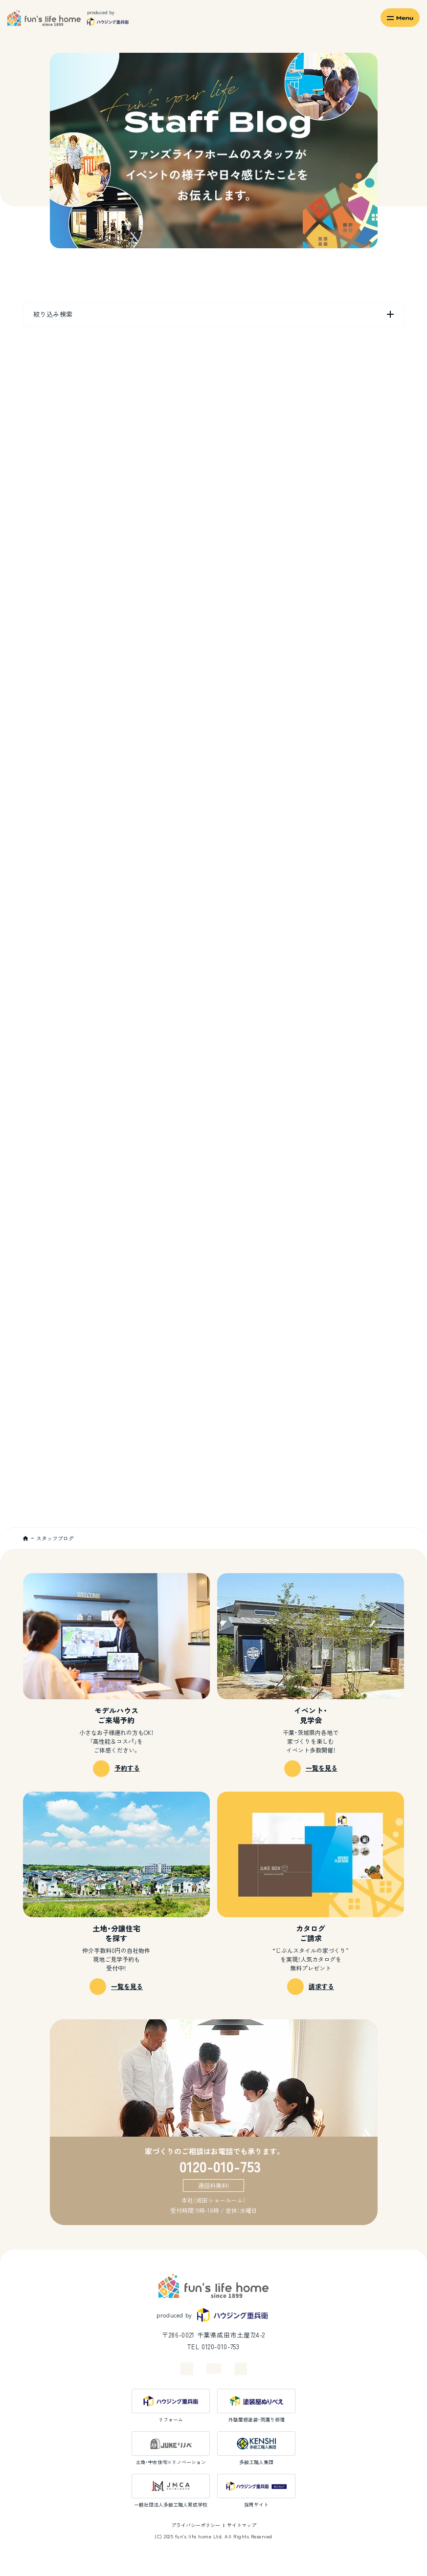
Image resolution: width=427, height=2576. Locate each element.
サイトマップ (241, 2525)
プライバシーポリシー (195, 2525)
